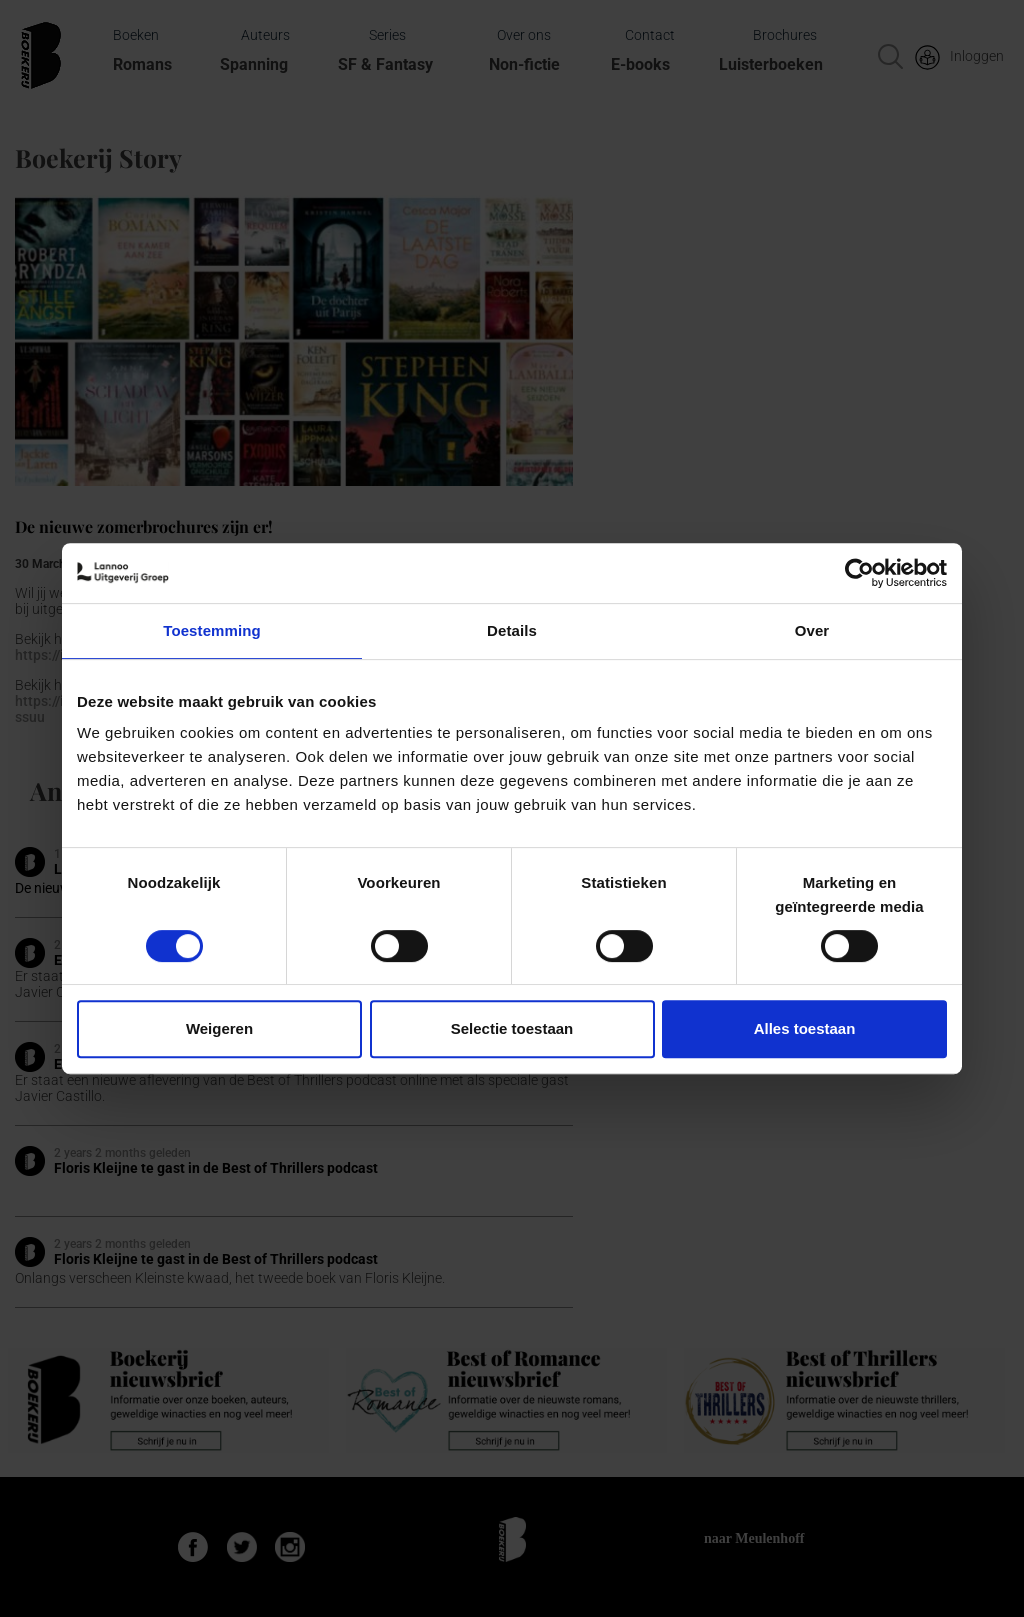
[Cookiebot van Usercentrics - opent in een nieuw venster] (859, 573)
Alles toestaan (805, 1028)
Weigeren (219, 1028)
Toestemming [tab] (212, 630)
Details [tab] (512, 630)
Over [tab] (812, 630)
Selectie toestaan (512, 1028)
